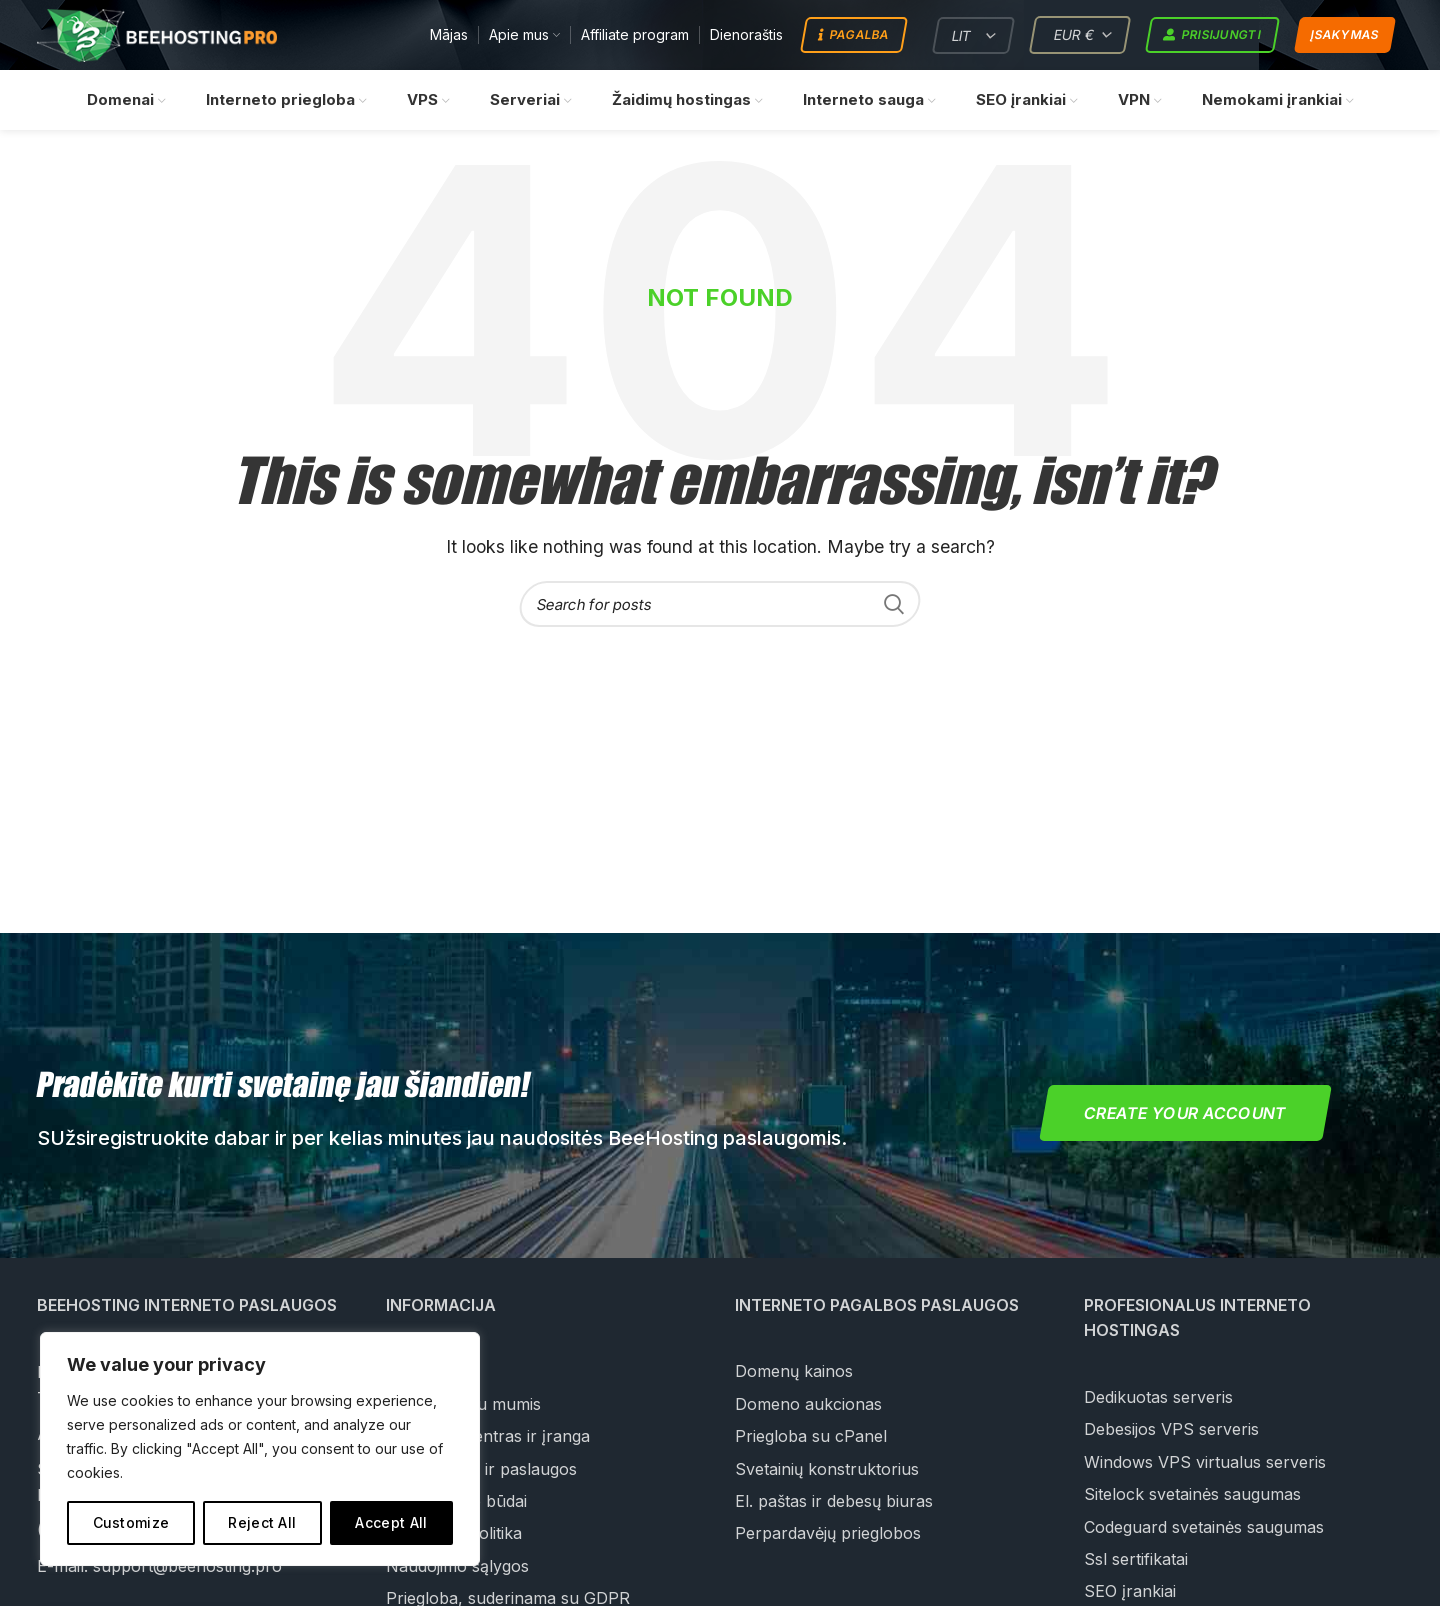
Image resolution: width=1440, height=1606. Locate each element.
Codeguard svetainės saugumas (1204, 1527)
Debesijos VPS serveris (1171, 1430)
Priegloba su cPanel (811, 1437)
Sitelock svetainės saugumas (1192, 1495)
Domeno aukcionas (808, 1405)
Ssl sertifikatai (1136, 1560)
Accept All (391, 1522)
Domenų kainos (794, 1372)
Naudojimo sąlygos (457, 1567)
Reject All (262, 1522)
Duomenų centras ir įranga (488, 1437)
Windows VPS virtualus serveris (1205, 1463)
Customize (131, 1522)
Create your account (1185, 1114)
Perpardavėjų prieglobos (828, 1534)
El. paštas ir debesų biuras (834, 1502)
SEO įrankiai (1130, 1592)
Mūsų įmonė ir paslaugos (481, 1469)
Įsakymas (1344, 35)
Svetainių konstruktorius (827, 1469)
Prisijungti (1212, 36)
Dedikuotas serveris (1158, 1398)
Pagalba (853, 36)
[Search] (720, 605)
